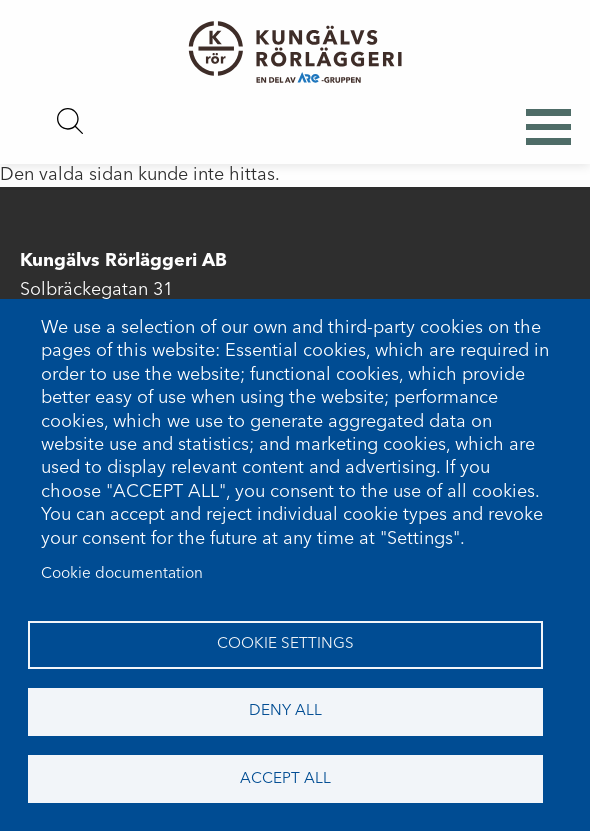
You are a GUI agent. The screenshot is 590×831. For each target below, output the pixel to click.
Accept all (285, 779)
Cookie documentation (122, 574)
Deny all (285, 711)
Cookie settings (285, 644)
